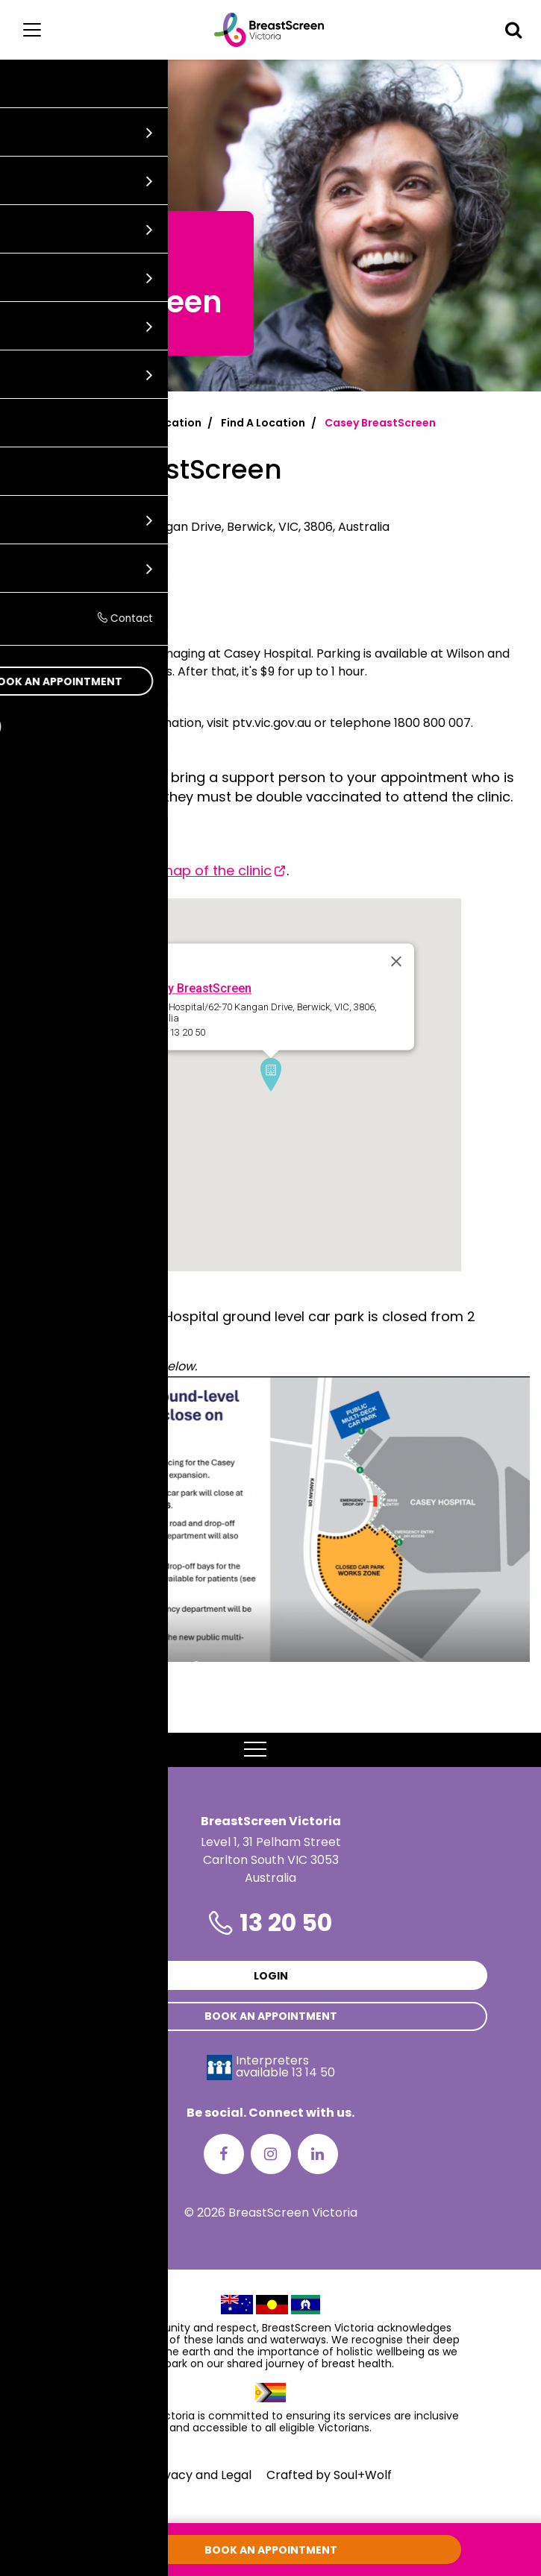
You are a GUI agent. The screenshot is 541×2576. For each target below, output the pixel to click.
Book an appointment (270, 2016)
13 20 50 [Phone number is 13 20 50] (286, 1922)
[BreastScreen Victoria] (269, 30)
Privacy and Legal (200, 2475)
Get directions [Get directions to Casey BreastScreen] (56, 602)
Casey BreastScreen (195, 989)
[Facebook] (224, 2154)
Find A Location (263, 422)
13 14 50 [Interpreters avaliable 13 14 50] (313, 2072)
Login (271, 1975)
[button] (513, 29)
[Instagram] (271, 2154)
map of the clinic (216, 870)
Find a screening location (132, 422)
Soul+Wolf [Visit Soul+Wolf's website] (363, 2475)
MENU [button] (270, 1750)
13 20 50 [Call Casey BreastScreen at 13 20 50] (34, 578)
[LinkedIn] (318, 2154)
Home (27, 422)
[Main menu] (32, 30)
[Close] (396, 962)
